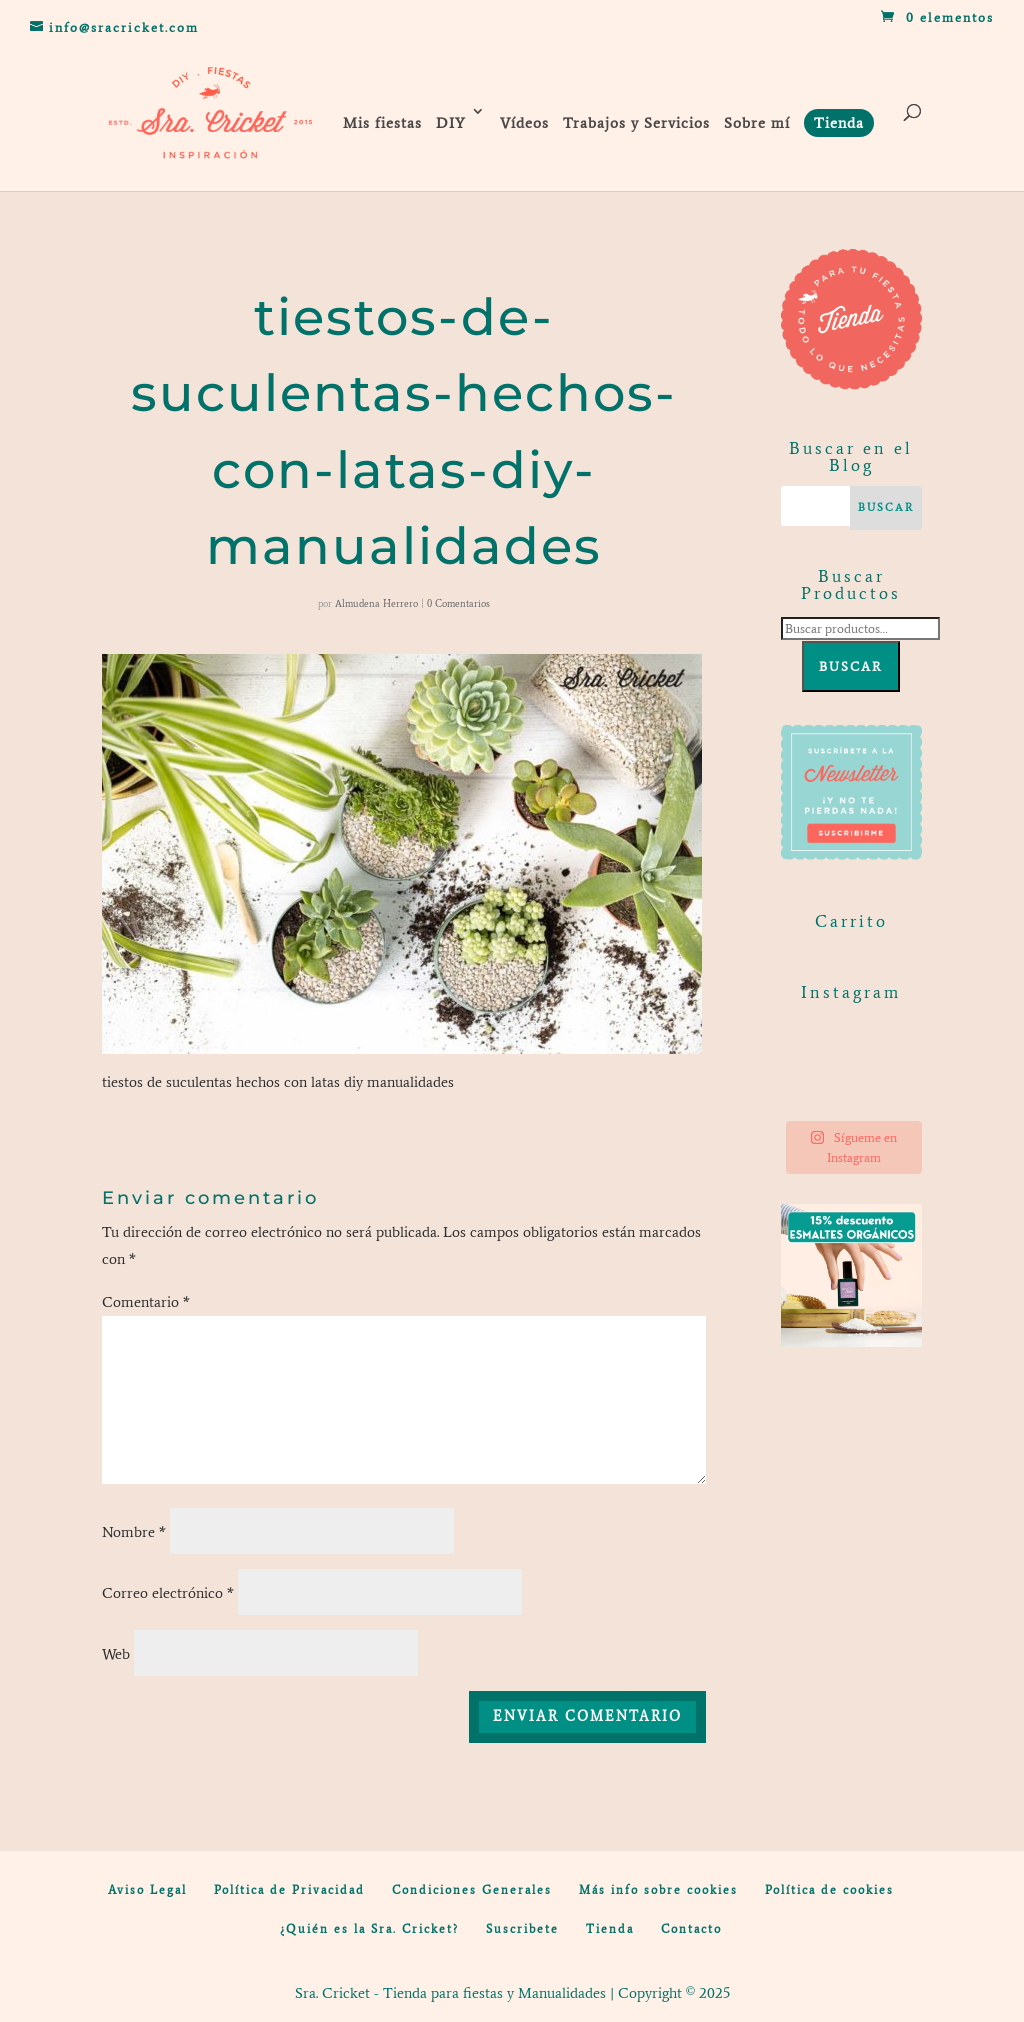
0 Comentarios (458, 603)
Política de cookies (829, 1890)
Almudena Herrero (376, 603)
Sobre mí (757, 123)
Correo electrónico (168, 1593)
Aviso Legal (147, 1890)
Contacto (691, 1929)
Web (116, 1654)
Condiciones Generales (472, 1890)
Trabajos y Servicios (636, 123)
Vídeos (524, 123)
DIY (451, 123)
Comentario (146, 1302)
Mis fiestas (382, 123)
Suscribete (522, 1929)
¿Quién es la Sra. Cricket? (369, 1929)
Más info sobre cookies (658, 1890)
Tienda (610, 1929)
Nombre (134, 1532)
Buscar (851, 666)
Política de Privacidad (289, 1890)
